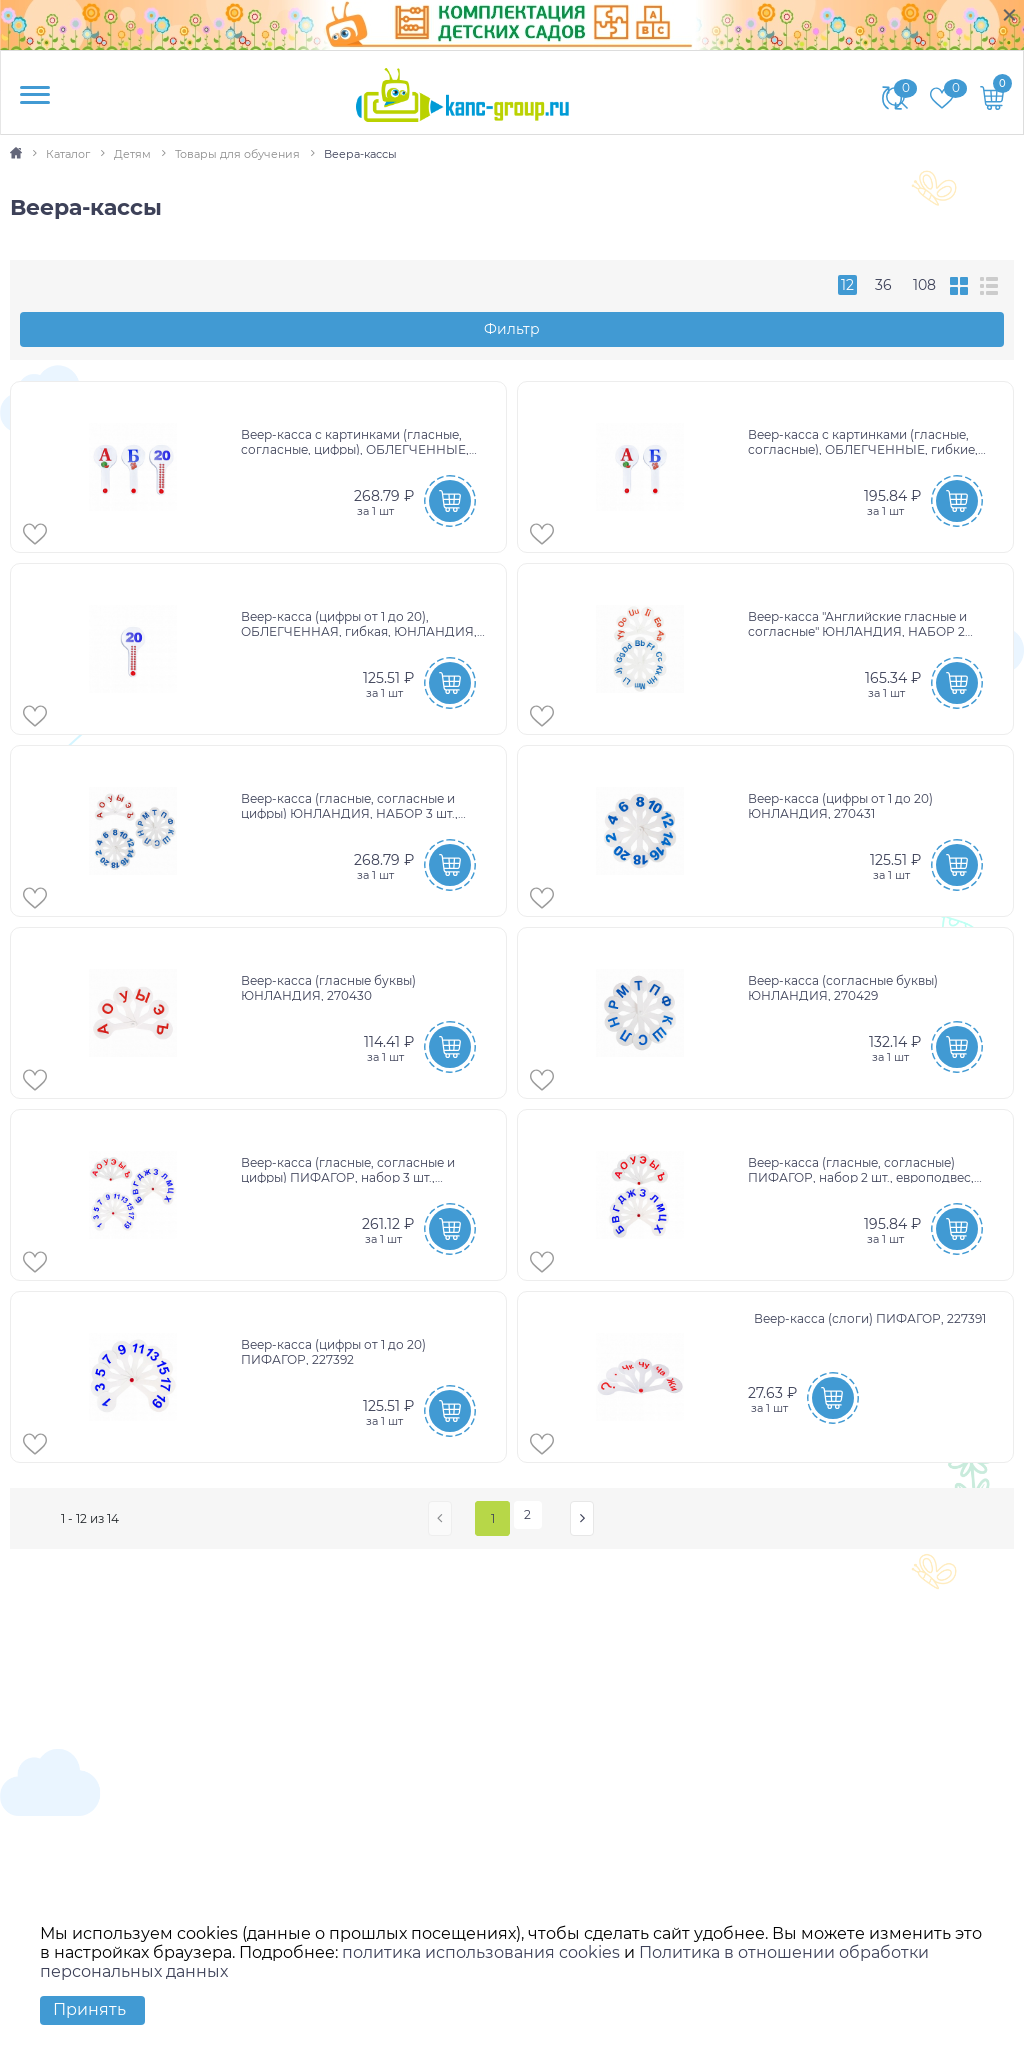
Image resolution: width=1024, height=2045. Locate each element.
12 (847, 285)
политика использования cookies (481, 1952)
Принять (89, 2009)
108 (924, 285)
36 (883, 285)
